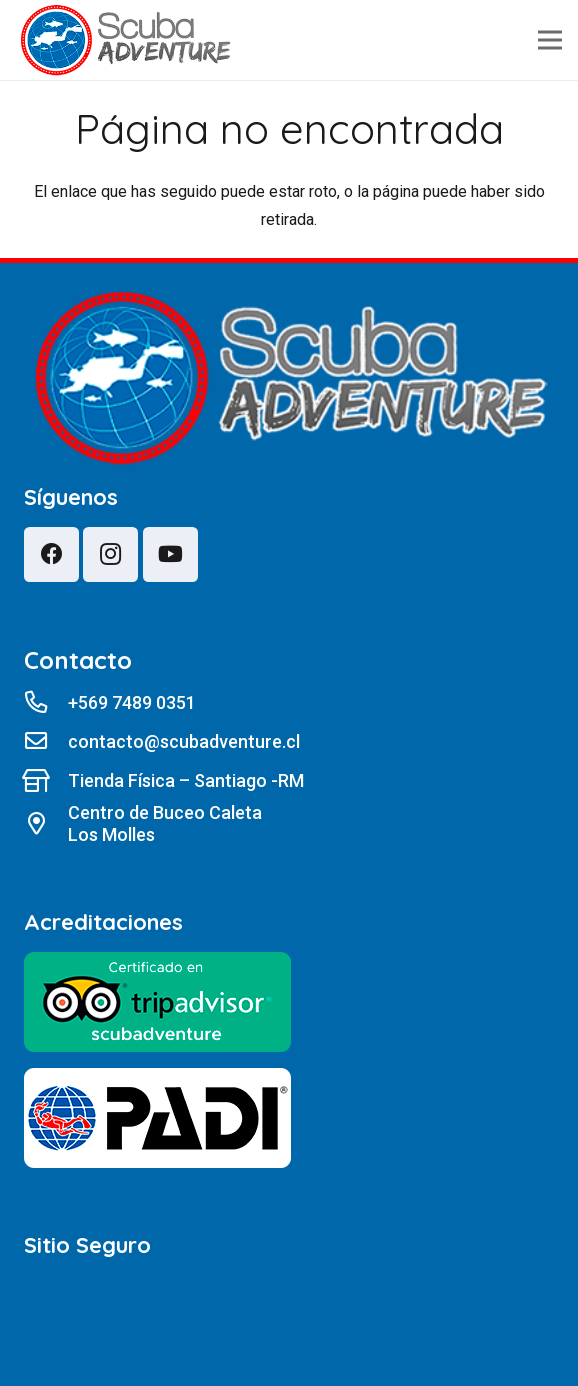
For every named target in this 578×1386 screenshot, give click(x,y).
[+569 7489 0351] (46, 703)
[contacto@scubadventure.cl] (46, 742)
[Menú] (550, 40)
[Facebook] (51, 554)
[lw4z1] (125, 40)
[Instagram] (110, 554)
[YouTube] (170, 554)
